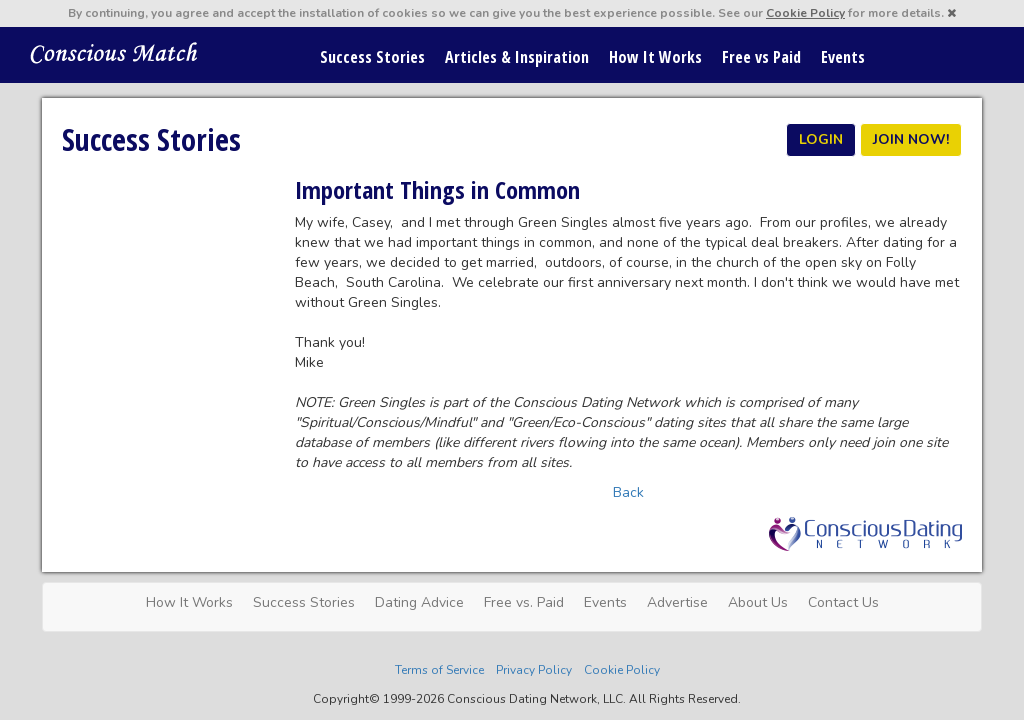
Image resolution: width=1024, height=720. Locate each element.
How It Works (655, 57)
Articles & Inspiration (517, 57)
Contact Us (843, 602)
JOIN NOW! (911, 139)
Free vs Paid (761, 57)
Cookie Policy (805, 13)
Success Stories (372, 57)
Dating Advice (419, 602)
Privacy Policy (534, 670)
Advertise (677, 602)
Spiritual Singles (114, 52)
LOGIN (821, 139)
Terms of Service (439, 670)
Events (843, 57)
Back (628, 492)
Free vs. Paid (524, 602)
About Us (758, 602)
